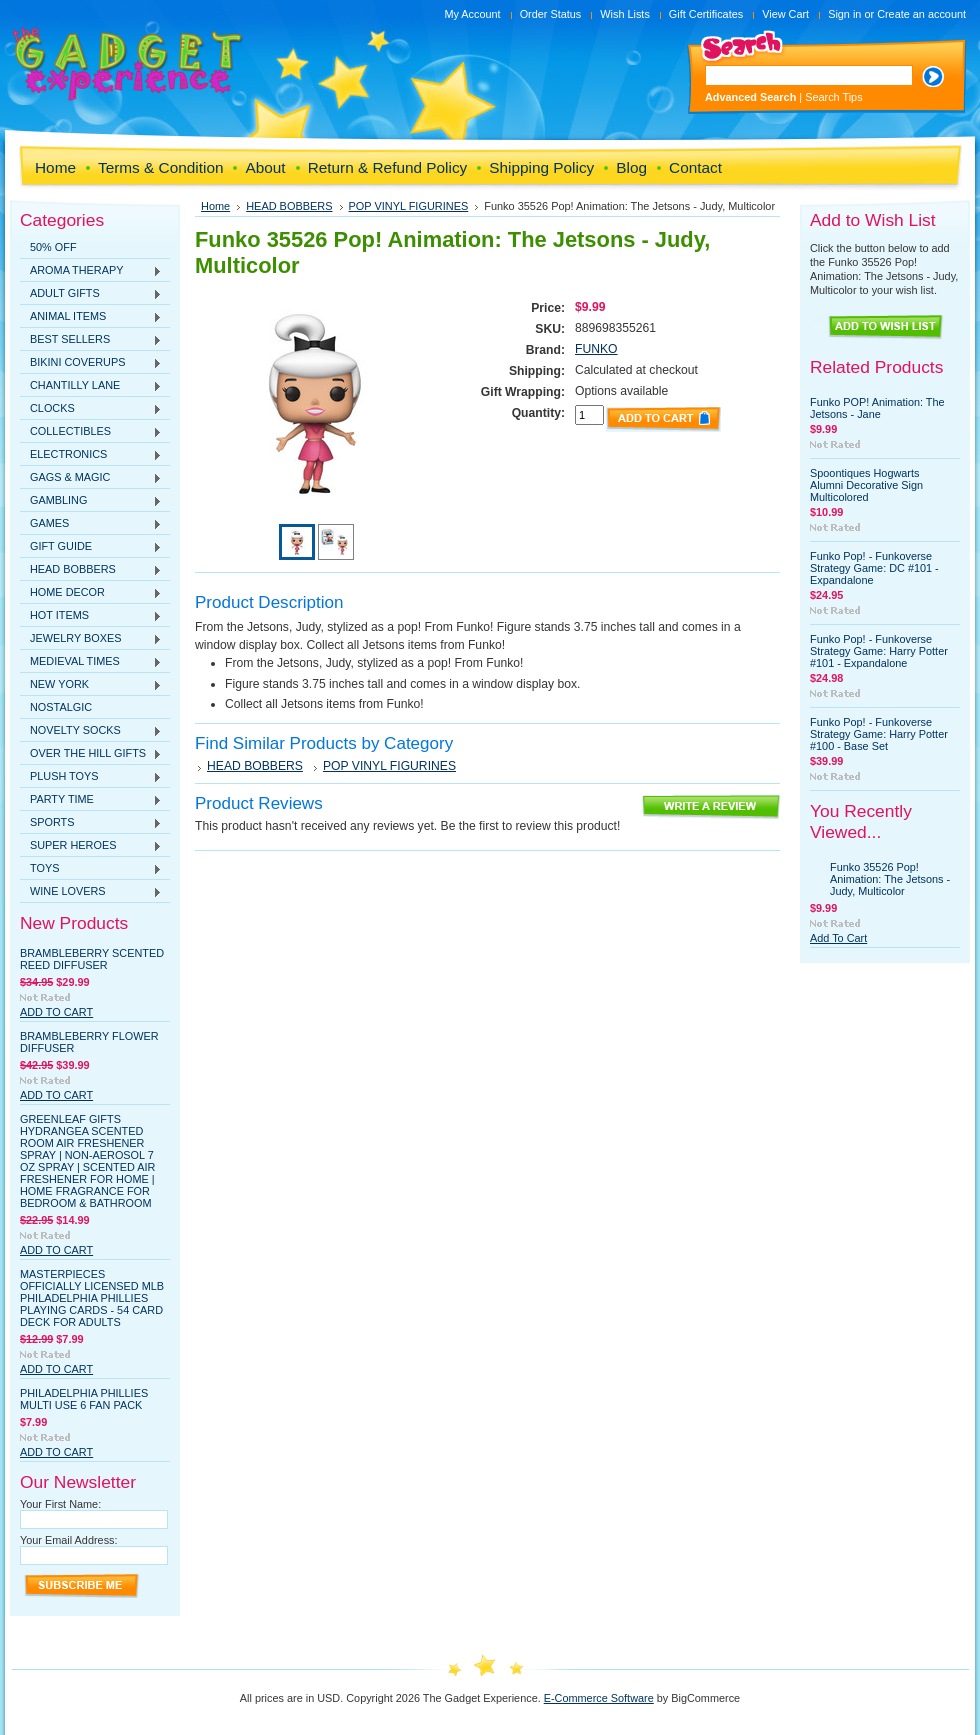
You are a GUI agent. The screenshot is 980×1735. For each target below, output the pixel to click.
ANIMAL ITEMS (91, 317)
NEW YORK (91, 685)
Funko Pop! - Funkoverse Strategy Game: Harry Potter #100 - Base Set (879, 734)
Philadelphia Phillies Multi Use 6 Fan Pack (84, 1399)
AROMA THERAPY (91, 271)
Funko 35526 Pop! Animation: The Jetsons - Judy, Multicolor (890, 879)
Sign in (844, 14)
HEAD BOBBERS (91, 570)
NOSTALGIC (61, 707)
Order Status (551, 14)
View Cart (785, 14)
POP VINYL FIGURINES (409, 206)
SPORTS (91, 823)
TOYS (91, 869)
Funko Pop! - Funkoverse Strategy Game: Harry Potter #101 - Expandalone (879, 651)
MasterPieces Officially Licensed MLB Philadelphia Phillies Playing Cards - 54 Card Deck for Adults (92, 1298)
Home (215, 206)
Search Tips (833, 97)
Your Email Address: (69, 1540)
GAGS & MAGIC (91, 478)
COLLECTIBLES (91, 432)
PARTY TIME (91, 800)
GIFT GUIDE (91, 547)
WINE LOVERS (91, 892)
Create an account (921, 14)
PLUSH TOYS (91, 777)
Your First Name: (60, 1504)
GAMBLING (91, 501)
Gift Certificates (706, 14)
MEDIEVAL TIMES (91, 662)
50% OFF (53, 247)
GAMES (91, 524)
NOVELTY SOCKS (91, 731)
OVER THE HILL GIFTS (91, 754)
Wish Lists (625, 14)
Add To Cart (56, 1012)
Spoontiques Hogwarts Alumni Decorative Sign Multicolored (866, 485)
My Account (472, 14)
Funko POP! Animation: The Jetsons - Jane (877, 408)
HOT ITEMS (91, 616)
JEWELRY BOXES (91, 639)
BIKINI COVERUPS (91, 363)
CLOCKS (91, 409)
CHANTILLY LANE (91, 386)
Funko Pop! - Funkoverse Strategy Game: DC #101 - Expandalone (874, 568)
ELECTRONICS (91, 455)
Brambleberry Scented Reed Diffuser (92, 959)
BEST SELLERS (91, 340)
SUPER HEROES (91, 846)
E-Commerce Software (599, 1698)
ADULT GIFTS (91, 294)
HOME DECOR (91, 593)
